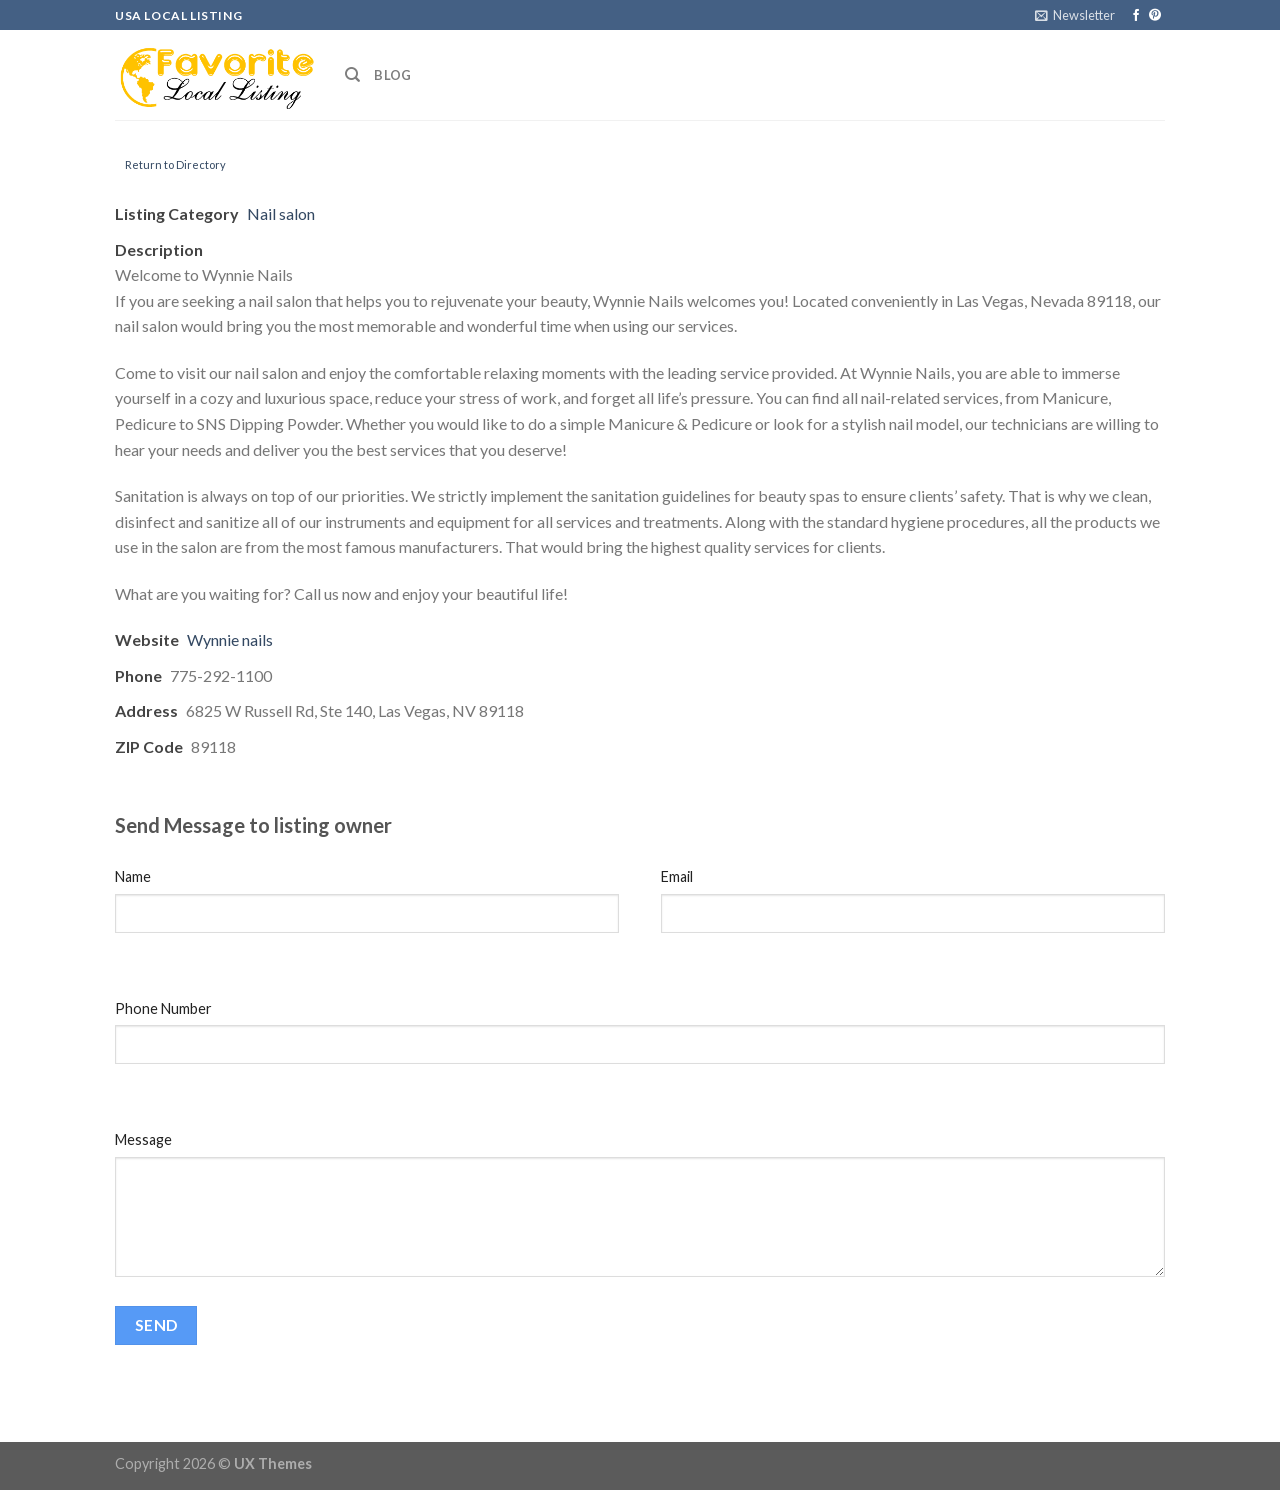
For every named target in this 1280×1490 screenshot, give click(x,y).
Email (677, 876)
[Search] (352, 75)
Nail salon (281, 213)
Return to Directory (175, 164)
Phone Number (163, 1008)
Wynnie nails (230, 639)
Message (143, 1139)
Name (133, 876)
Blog (392, 75)
